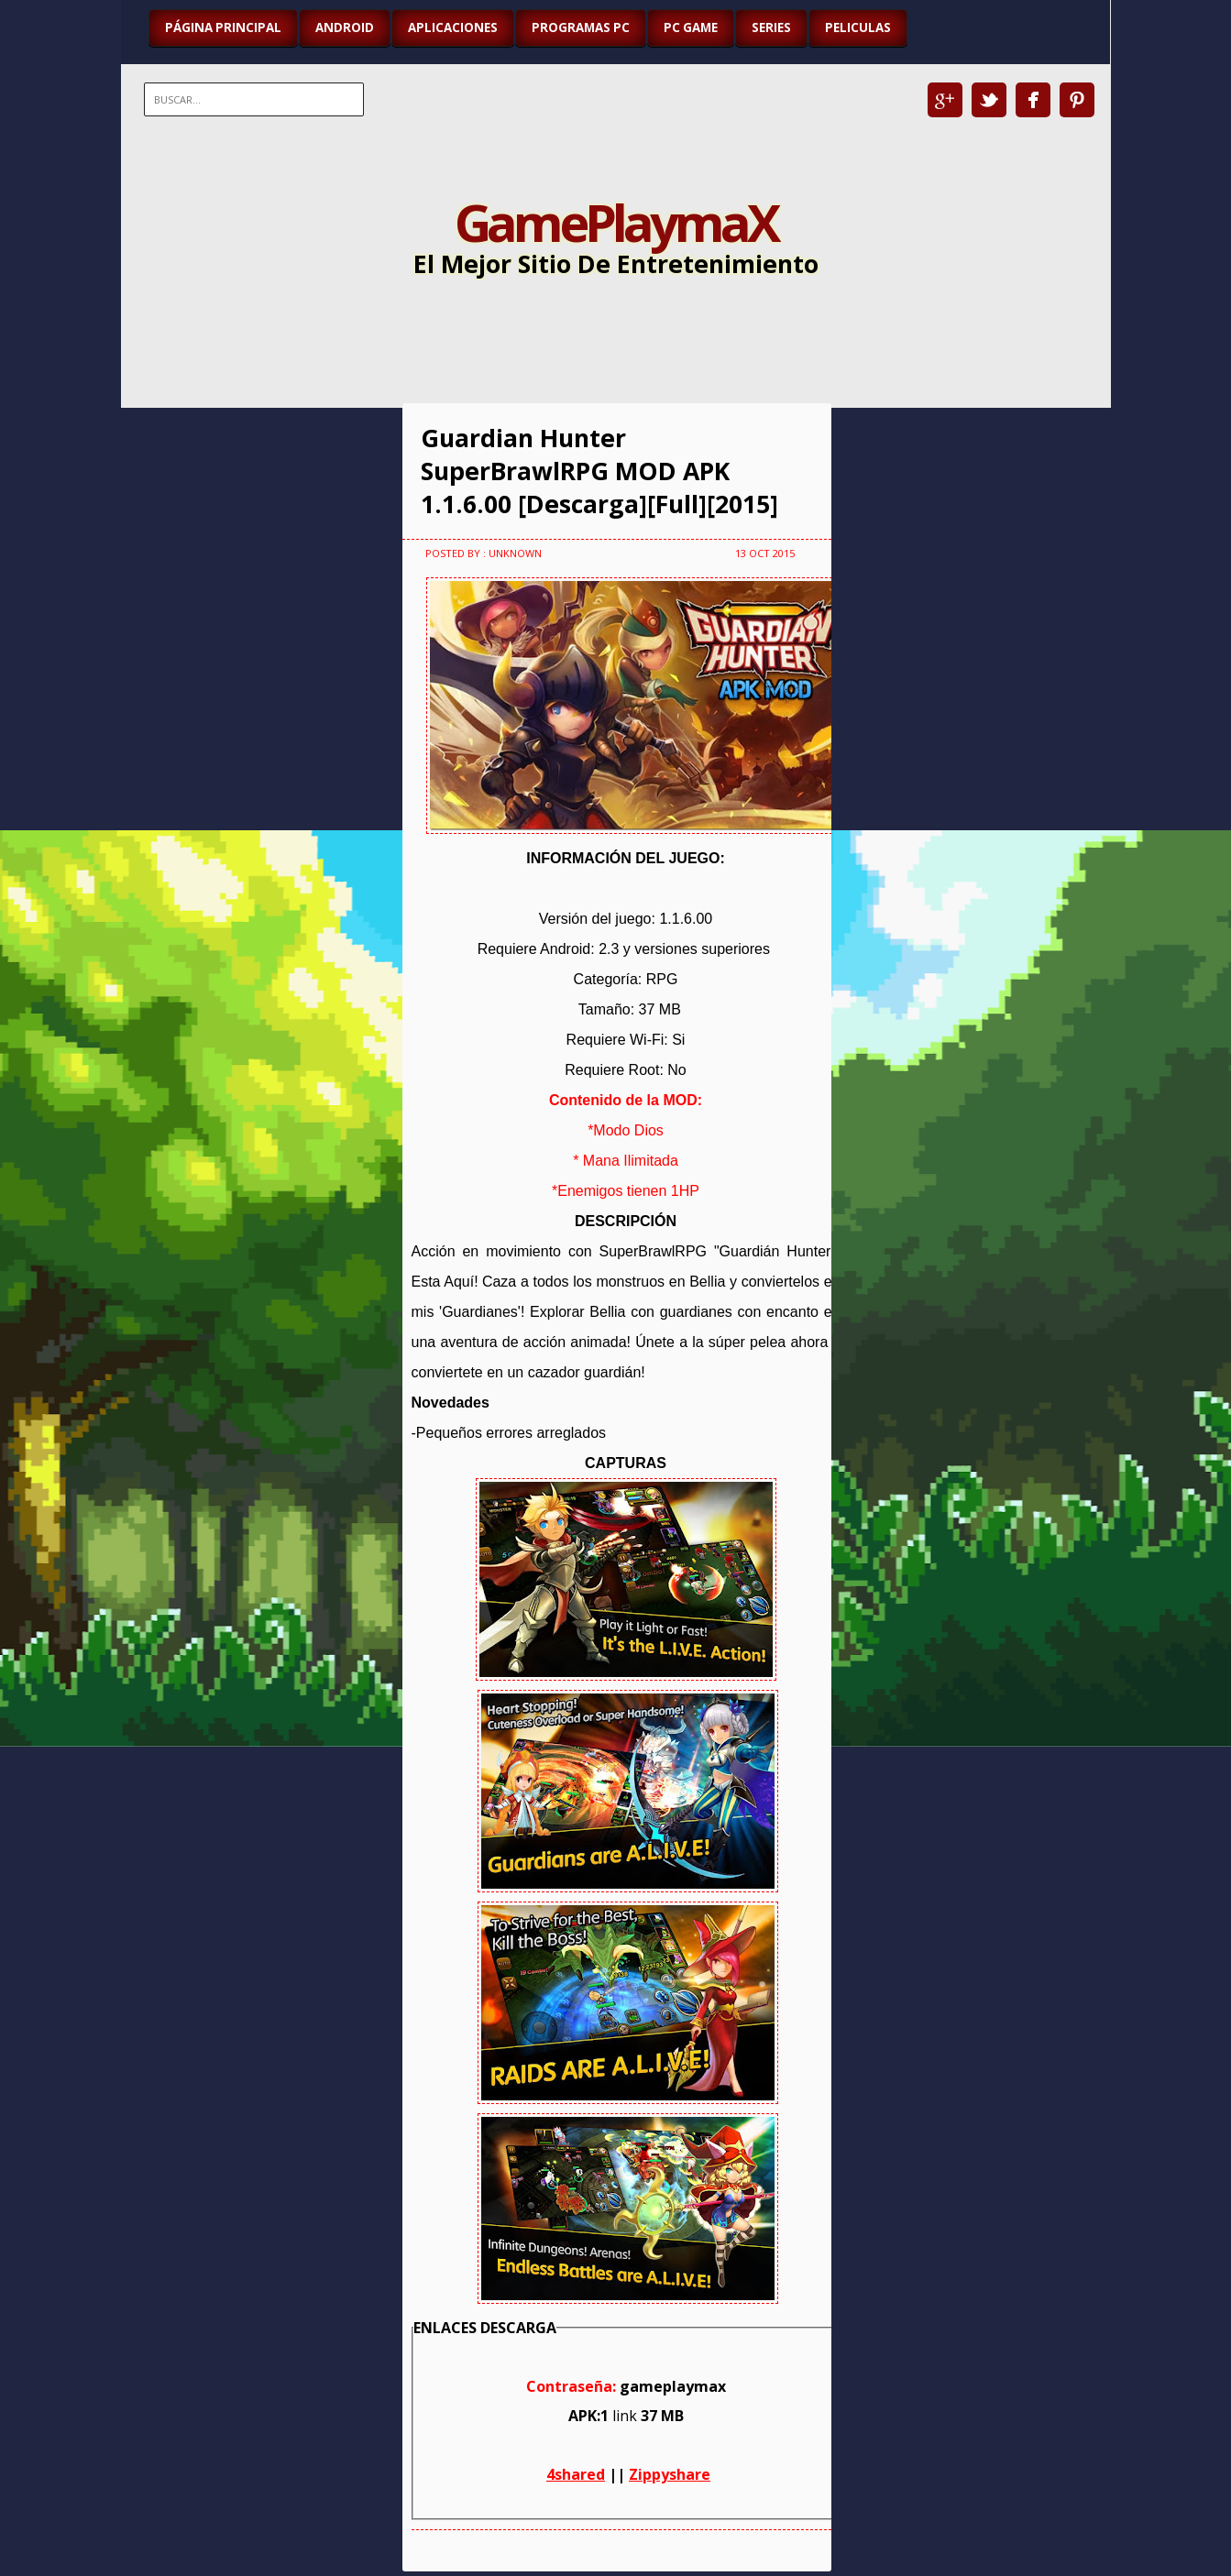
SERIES (771, 27)
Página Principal (223, 27)
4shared (575, 2474)
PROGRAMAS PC (581, 27)
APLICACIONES (453, 27)
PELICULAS (858, 27)
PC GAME (691, 27)
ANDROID (344, 27)
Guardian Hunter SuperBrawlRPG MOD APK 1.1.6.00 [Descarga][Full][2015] (599, 471)
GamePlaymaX (615, 222)
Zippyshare (669, 2474)
